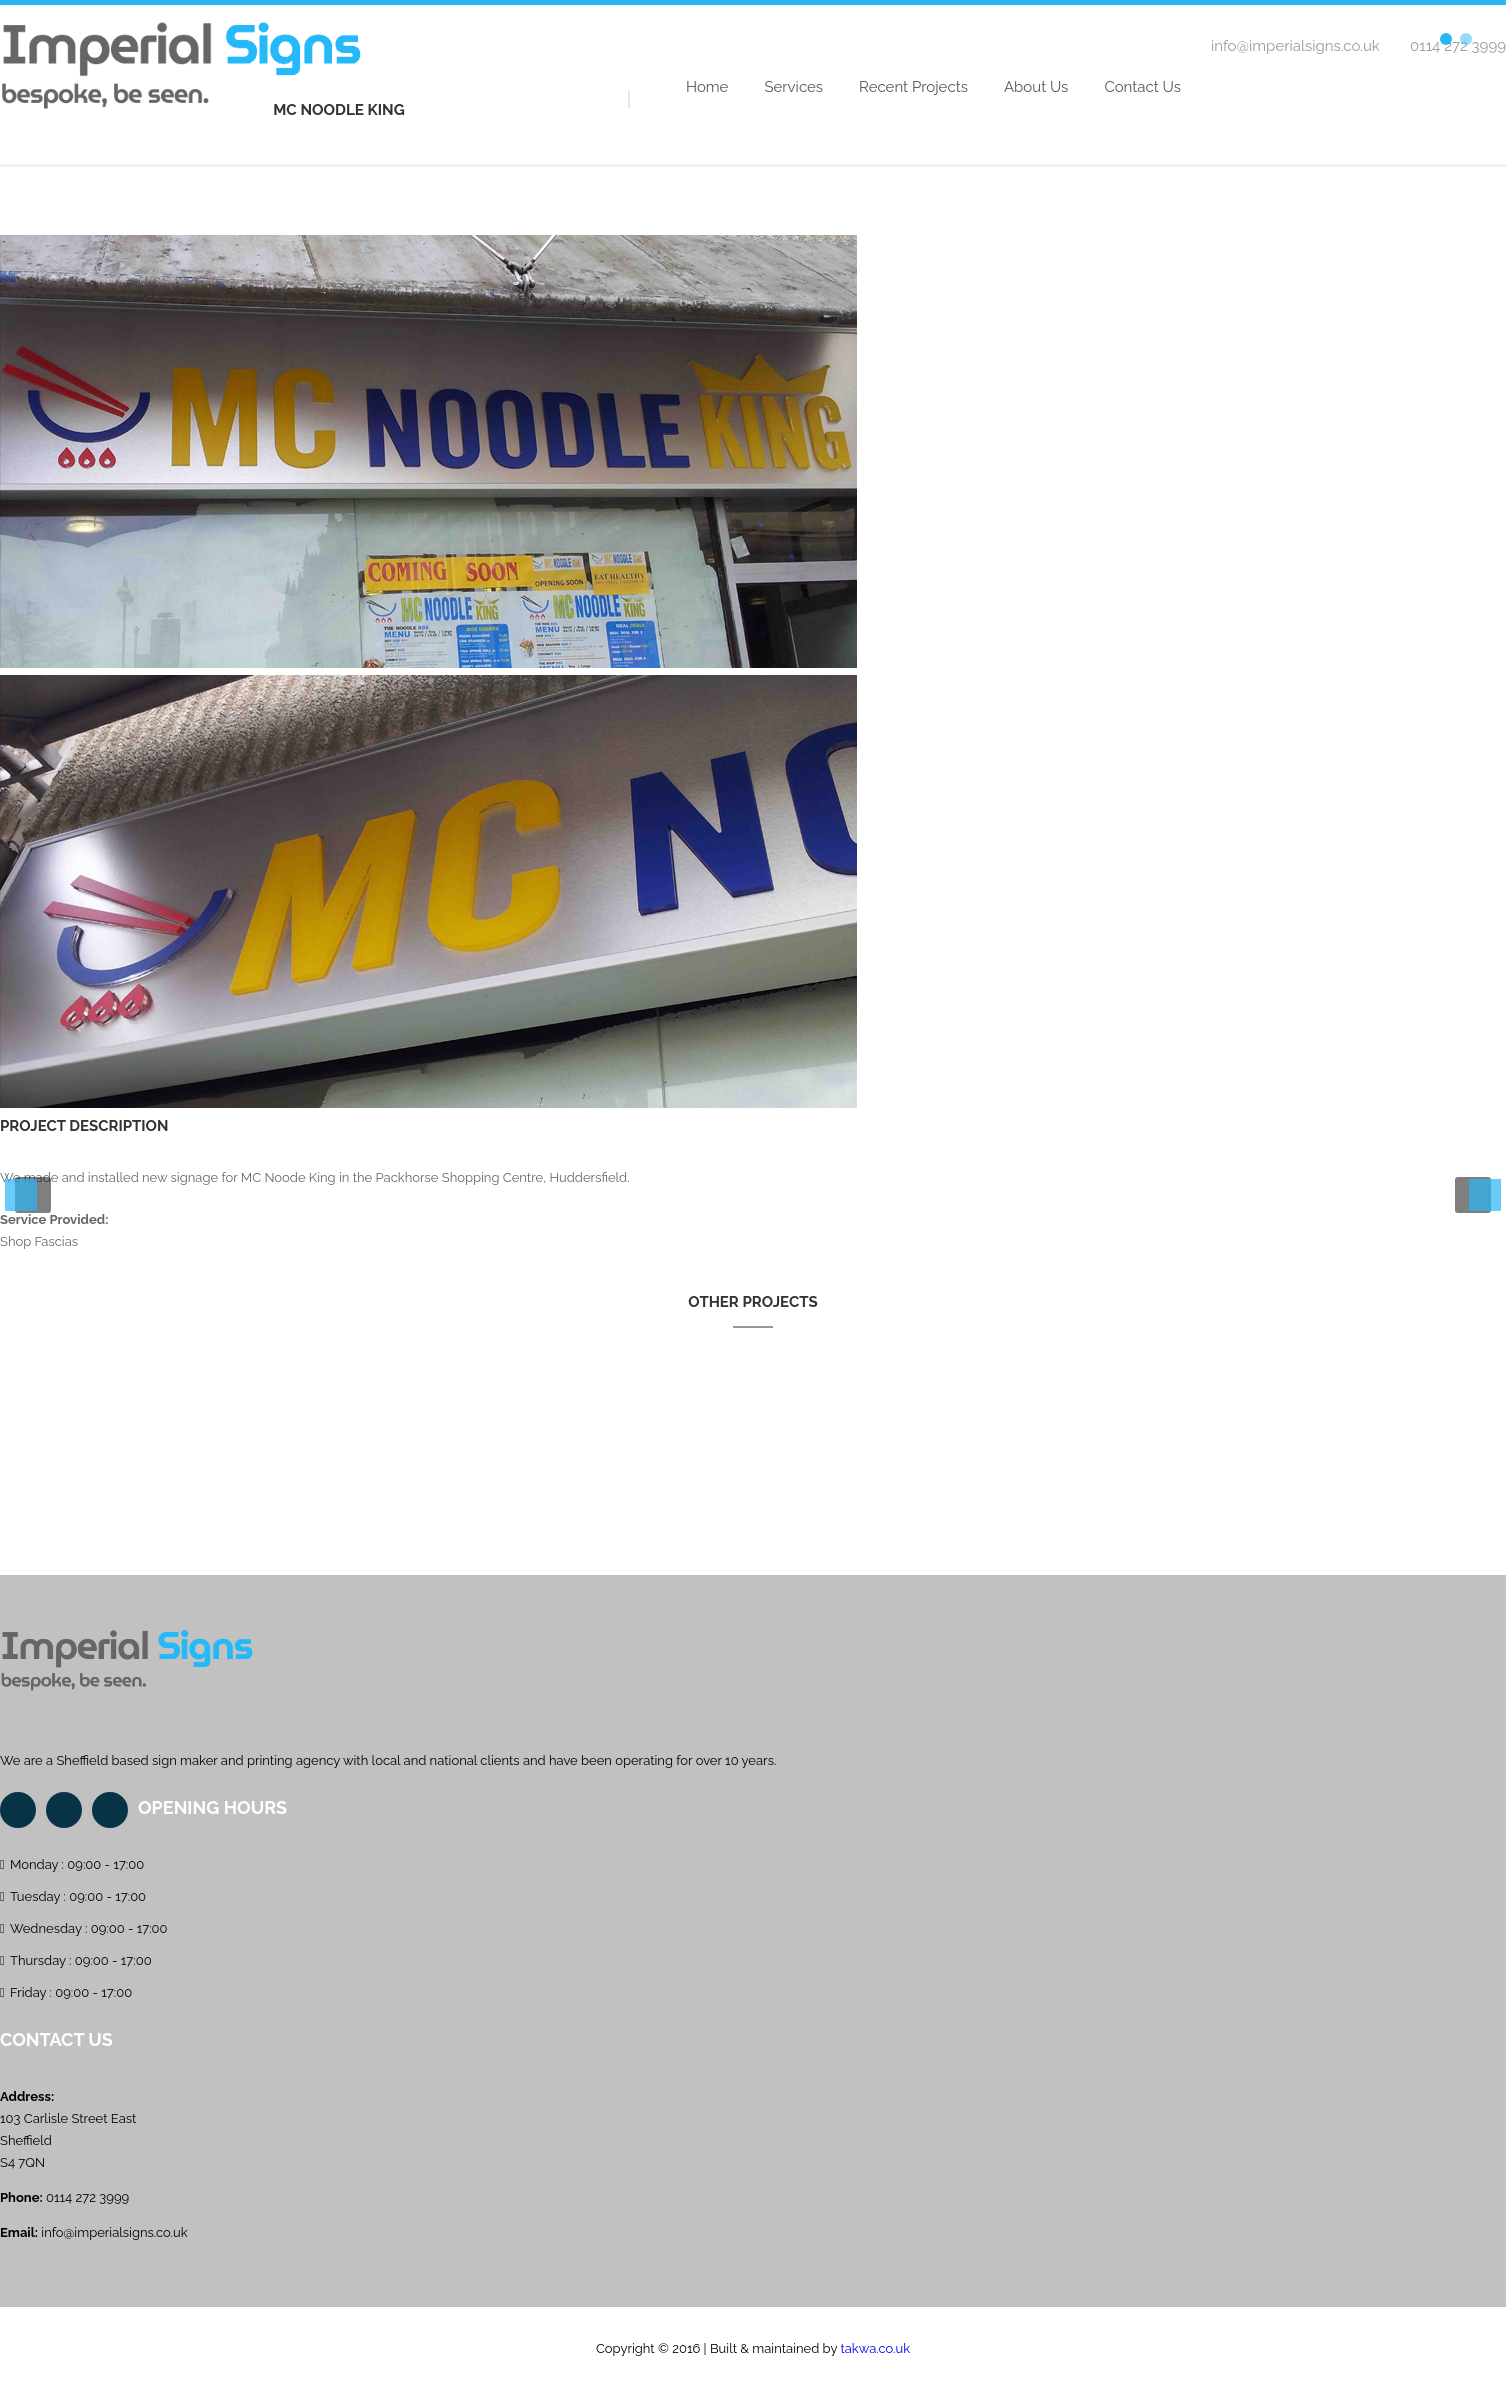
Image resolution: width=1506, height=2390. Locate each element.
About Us (1036, 87)
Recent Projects (913, 87)
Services (793, 87)
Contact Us (1142, 87)
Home (707, 87)
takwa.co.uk (875, 2348)
